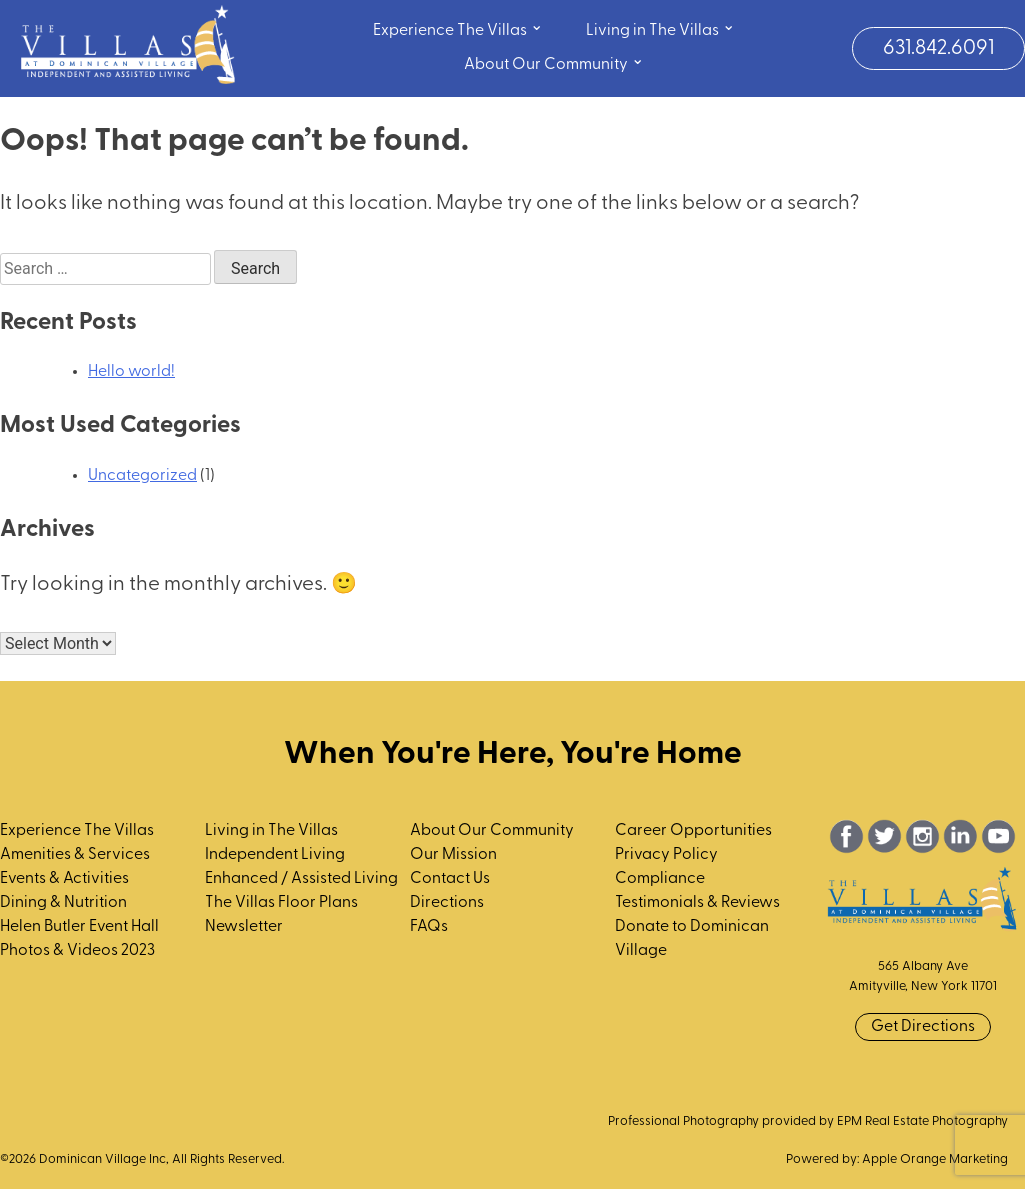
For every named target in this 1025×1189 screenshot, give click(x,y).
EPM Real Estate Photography (922, 1121)
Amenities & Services (75, 855)
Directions (447, 903)
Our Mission (453, 855)
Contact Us (450, 879)
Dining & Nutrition (63, 903)
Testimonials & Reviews (697, 903)
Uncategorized (142, 476)
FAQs (429, 927)
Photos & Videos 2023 (77, 951)
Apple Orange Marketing (935, 1159)
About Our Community (554, 62)
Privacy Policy (666, 855)
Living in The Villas (660, 28)
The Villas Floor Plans (281, 903)
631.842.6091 (938, 48)
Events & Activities (64, 879)
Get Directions (923, 1027)
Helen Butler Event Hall (79, 927)
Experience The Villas (458, 28)
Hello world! (131, 372)
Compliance (660, 879)
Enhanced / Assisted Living (301, 879)
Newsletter (244, 927)
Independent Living (275, 855)
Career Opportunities (693, 831)
